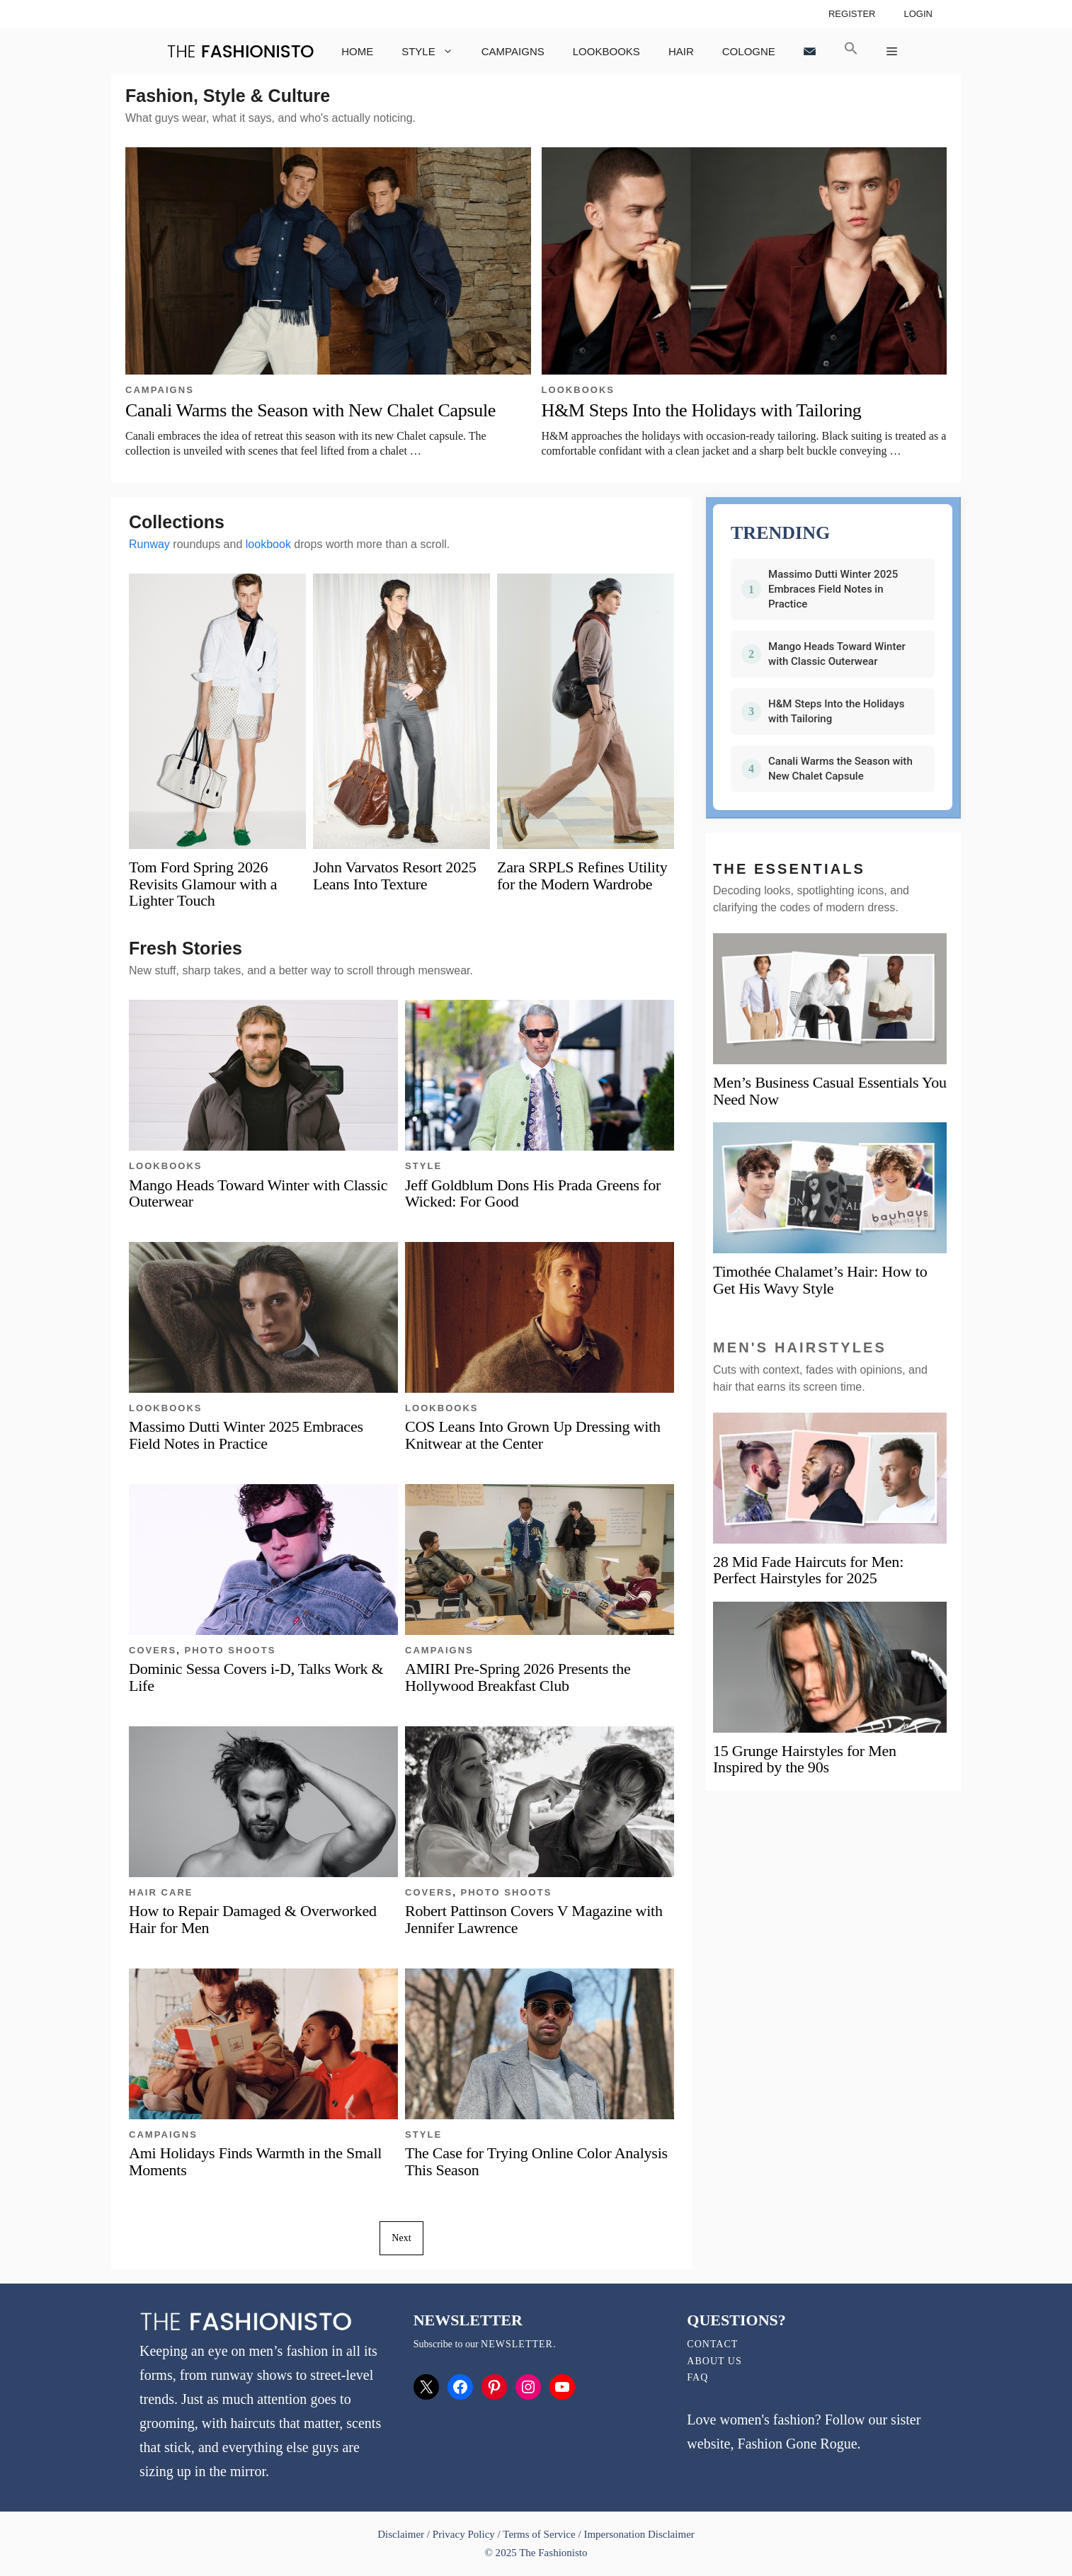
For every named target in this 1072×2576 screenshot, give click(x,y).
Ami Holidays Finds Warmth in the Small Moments (255, 2161)
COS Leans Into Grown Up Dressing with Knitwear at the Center (533, 1435)
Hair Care (161, 1892)
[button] (851, 51)
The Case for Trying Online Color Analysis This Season (536, 2161)
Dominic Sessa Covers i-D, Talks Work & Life (256, 1677)
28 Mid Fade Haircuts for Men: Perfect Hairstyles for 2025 (808, 1570)
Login (918, 13)
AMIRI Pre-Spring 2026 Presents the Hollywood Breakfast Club (518, 1677)
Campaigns (512, 51)
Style (434, 51)
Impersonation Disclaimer (638, 2534)
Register (852, 13)
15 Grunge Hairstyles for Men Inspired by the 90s (804, 1759)
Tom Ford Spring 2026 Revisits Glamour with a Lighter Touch (203, 883)
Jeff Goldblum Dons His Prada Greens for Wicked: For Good (533, 1193)
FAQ (697, 2377)
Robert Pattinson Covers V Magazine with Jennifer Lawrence (534, 1919)
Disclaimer (402, 2534)
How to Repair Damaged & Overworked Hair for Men (253, 1919)
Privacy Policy (464, 2534)
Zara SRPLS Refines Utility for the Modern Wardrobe (582, 875)
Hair (681, 51)
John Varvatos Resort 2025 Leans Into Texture (394, 875)
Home (357, 51)
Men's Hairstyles (799, 1347)
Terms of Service (539, 2534)
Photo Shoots (229, 1650)
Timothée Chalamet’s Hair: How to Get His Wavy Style (820, 1280)
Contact (712, 2344)
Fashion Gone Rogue (797, 2443)
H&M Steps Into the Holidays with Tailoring (702, 410)
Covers (152, 1650)
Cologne (748, 51)
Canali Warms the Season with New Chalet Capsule (310, 410)
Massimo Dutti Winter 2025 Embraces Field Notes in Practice (246, 1435)
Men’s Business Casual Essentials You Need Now (830, 1090)
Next (401, 2238)
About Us (714, 2361)
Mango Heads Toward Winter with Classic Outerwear (258, 1193)
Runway (149, 544)
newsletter (517, 2344)
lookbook (268, 544)
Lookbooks (606, 51)
